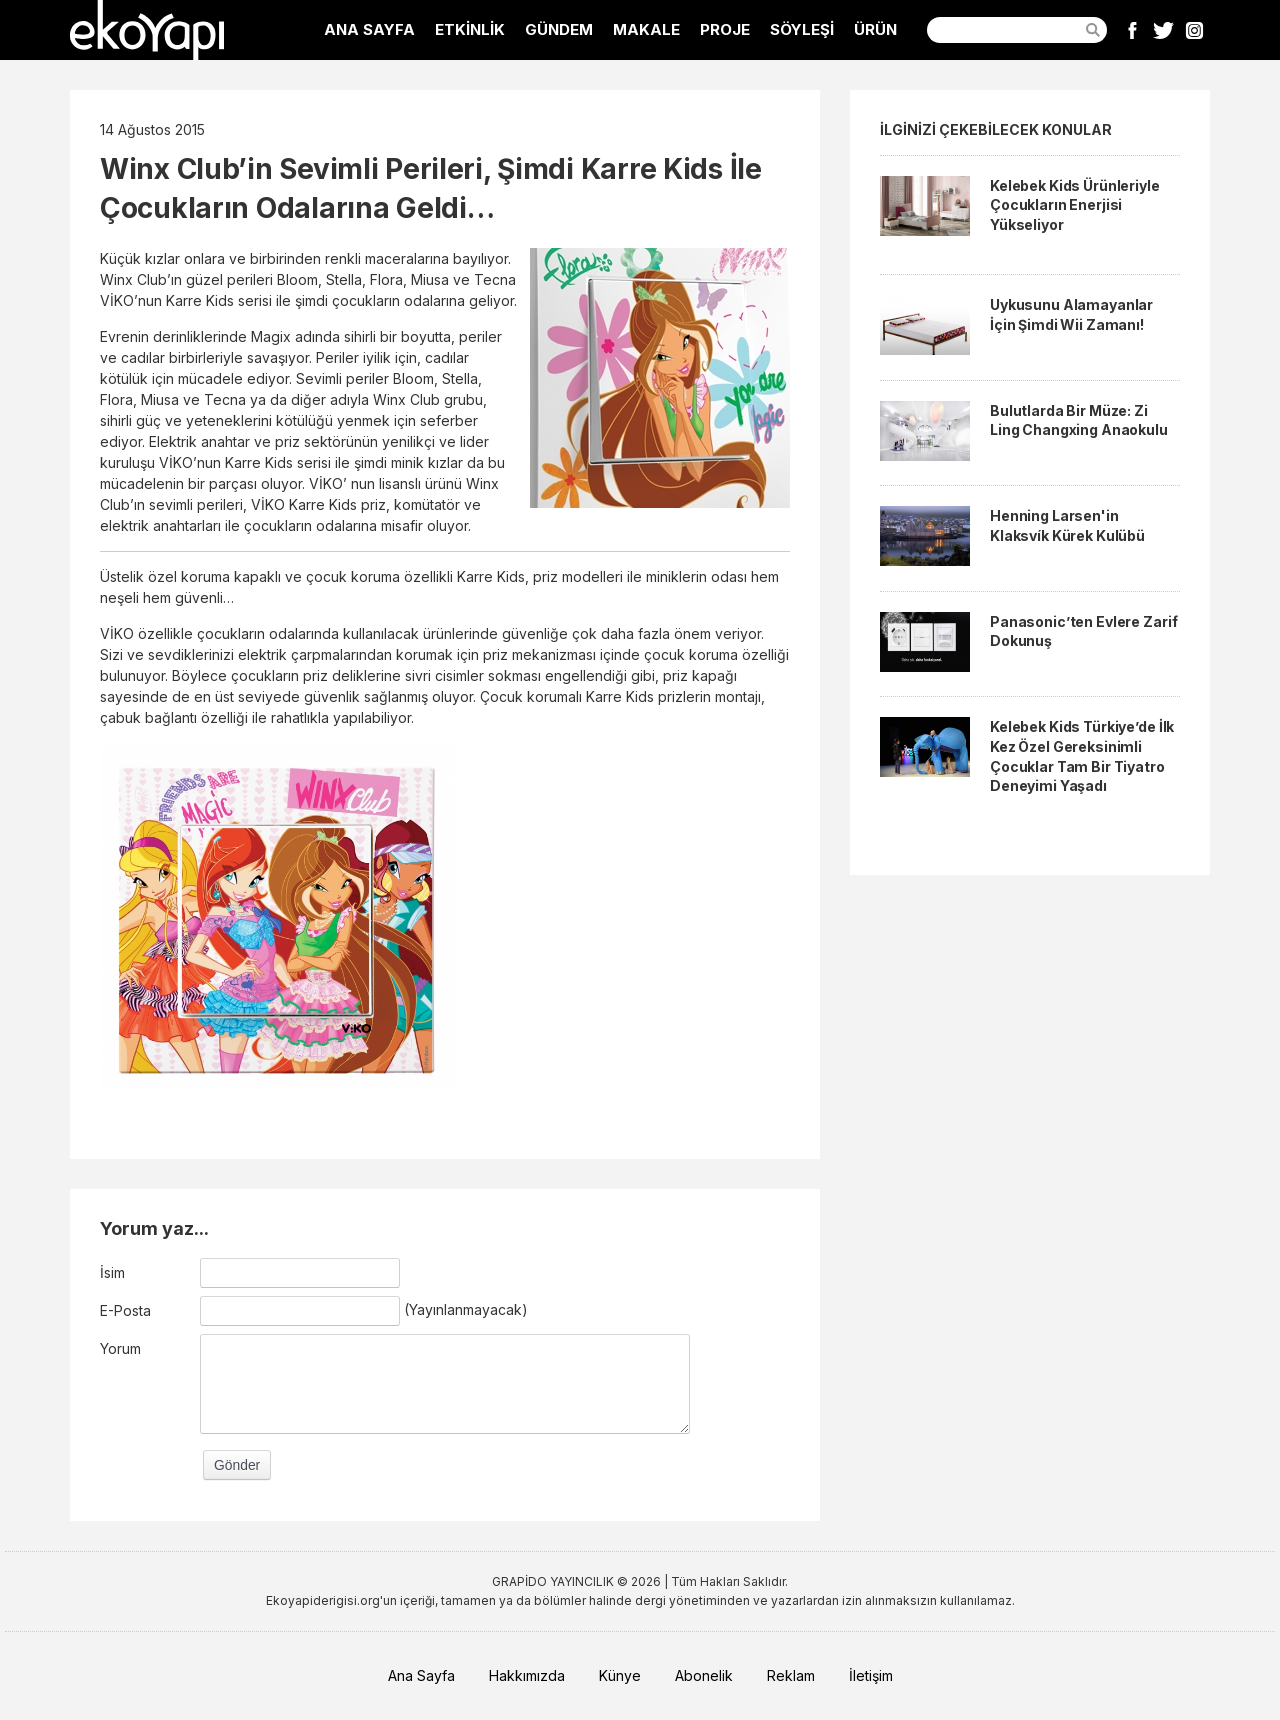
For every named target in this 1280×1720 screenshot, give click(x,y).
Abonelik (704, 1675)
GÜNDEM (559, 29)
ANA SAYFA (369, 29)
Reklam (791, 1675)
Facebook (1132, 30)
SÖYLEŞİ (802, 29)
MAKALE (646, 29)
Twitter (1163, 30)
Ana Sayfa (421, 1675)
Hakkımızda (527, 1675)
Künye (620, 1675)
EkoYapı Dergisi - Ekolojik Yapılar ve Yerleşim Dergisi (147, 30)
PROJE (725, 29)
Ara (1093, 30)
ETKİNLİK (470, 29)
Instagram (1194, 30)
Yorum (120, 1348)
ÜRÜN (875, 29)
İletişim (871, 1675)
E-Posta (125, 1310)
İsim (112, 1272)
